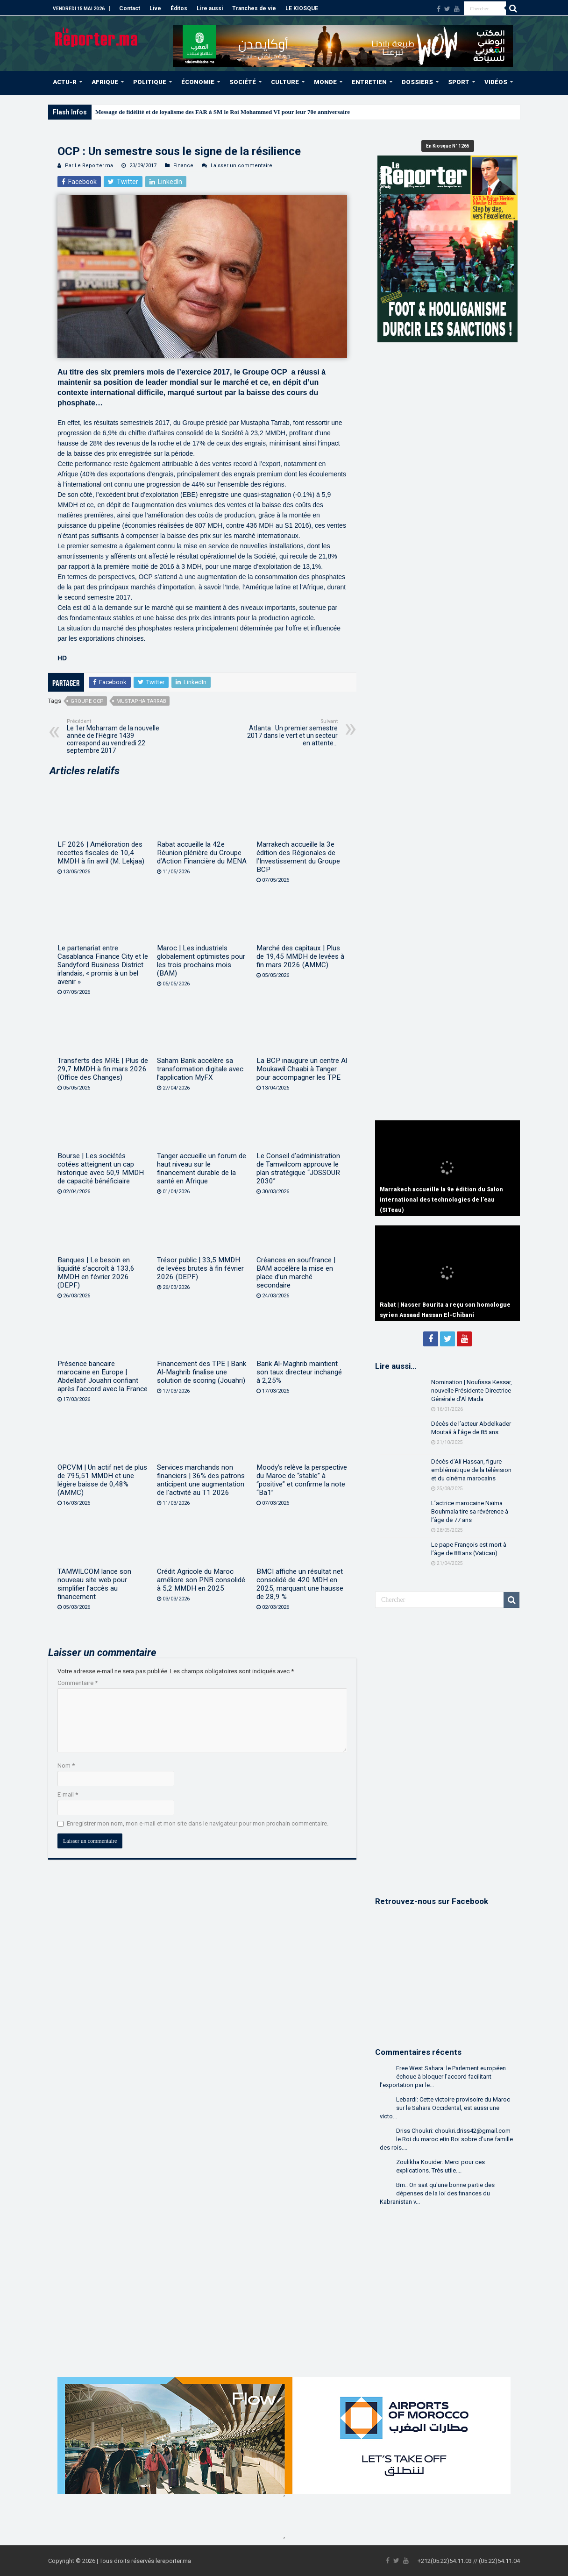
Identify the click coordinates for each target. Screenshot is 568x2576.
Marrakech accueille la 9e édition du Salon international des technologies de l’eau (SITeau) (441, 1199)
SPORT (458, 81)
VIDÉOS (495, 81)
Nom (66, 1765)
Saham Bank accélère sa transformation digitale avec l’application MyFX (200, 1069)
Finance (183, 166)
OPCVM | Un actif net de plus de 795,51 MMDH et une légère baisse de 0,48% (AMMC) (102, 1480)
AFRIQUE (105, 81)
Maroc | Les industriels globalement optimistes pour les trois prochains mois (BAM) (201, 960)
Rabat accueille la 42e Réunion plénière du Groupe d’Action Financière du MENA (202, 852)
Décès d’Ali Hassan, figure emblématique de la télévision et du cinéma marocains (471, 1470)
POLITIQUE (149, 81)
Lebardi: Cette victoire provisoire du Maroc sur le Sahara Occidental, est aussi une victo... (445, 2108)
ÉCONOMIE (197, 81)
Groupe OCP (87, 701)
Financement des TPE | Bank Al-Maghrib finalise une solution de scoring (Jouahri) (201, 1372)
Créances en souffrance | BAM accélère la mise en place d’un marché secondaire (295, 1272)
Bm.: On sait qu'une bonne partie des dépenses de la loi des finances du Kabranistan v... (437, 2193)
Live (155, 8)
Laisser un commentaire (241, 166)
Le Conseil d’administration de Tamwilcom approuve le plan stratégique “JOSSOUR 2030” (298, 1168)
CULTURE (285, 81)
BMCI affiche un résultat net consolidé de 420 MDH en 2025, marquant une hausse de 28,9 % (299, 1584)
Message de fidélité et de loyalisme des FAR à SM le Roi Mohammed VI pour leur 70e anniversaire (222, 111)
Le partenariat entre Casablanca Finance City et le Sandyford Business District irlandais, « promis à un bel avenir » (102, 965)
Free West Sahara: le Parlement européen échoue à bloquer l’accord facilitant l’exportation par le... (443, 2076)
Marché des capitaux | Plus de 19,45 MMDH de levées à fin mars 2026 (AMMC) (300, 956)
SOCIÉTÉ (242, 81)
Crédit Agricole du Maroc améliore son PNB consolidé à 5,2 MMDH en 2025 (201, 1579)
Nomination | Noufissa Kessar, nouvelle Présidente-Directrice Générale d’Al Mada (471, 1390)
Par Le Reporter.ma (89, 166)
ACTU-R (65, 81)
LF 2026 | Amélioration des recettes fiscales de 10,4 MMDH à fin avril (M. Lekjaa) (100, 852)
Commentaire (77, 1682)
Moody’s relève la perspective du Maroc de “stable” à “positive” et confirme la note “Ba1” (301, 1480)
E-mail (67, 1794)
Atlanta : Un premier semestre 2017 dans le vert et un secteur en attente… (290, 732)
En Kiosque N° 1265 (447, 146)
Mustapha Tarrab (141, 701)
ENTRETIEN (369, 81)
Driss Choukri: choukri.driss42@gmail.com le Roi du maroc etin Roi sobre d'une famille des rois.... (446, 2139)
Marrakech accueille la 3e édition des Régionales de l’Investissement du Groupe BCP (298, 857)
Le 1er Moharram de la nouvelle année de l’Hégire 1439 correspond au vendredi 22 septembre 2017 (115, 736)
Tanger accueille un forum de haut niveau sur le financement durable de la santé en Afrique (201, 1168)
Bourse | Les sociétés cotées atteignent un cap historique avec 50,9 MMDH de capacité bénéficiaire (100, 1168)
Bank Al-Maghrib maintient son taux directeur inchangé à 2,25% (299, 1372)
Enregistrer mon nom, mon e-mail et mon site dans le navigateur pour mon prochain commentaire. (197, 1823)
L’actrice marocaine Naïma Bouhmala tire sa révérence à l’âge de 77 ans (469, 1511)
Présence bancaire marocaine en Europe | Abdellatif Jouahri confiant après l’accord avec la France (102, 1376)
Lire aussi (210, 8)
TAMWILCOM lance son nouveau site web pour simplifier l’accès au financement (94, 1584)
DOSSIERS (417, 81)
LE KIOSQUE (301, 8)
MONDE (325, 81)
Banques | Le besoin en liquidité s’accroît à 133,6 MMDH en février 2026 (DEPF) (96, 1272)
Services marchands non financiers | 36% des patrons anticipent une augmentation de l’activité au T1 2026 (201, 1480)
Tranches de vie (254, 8)
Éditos (178, 8)
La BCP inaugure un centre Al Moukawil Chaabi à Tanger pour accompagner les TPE (301, 1069)
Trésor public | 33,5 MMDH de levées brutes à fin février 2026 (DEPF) (200, 1268)
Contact (129, 8)
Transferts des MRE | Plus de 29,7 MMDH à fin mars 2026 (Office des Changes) (102, 1069)
